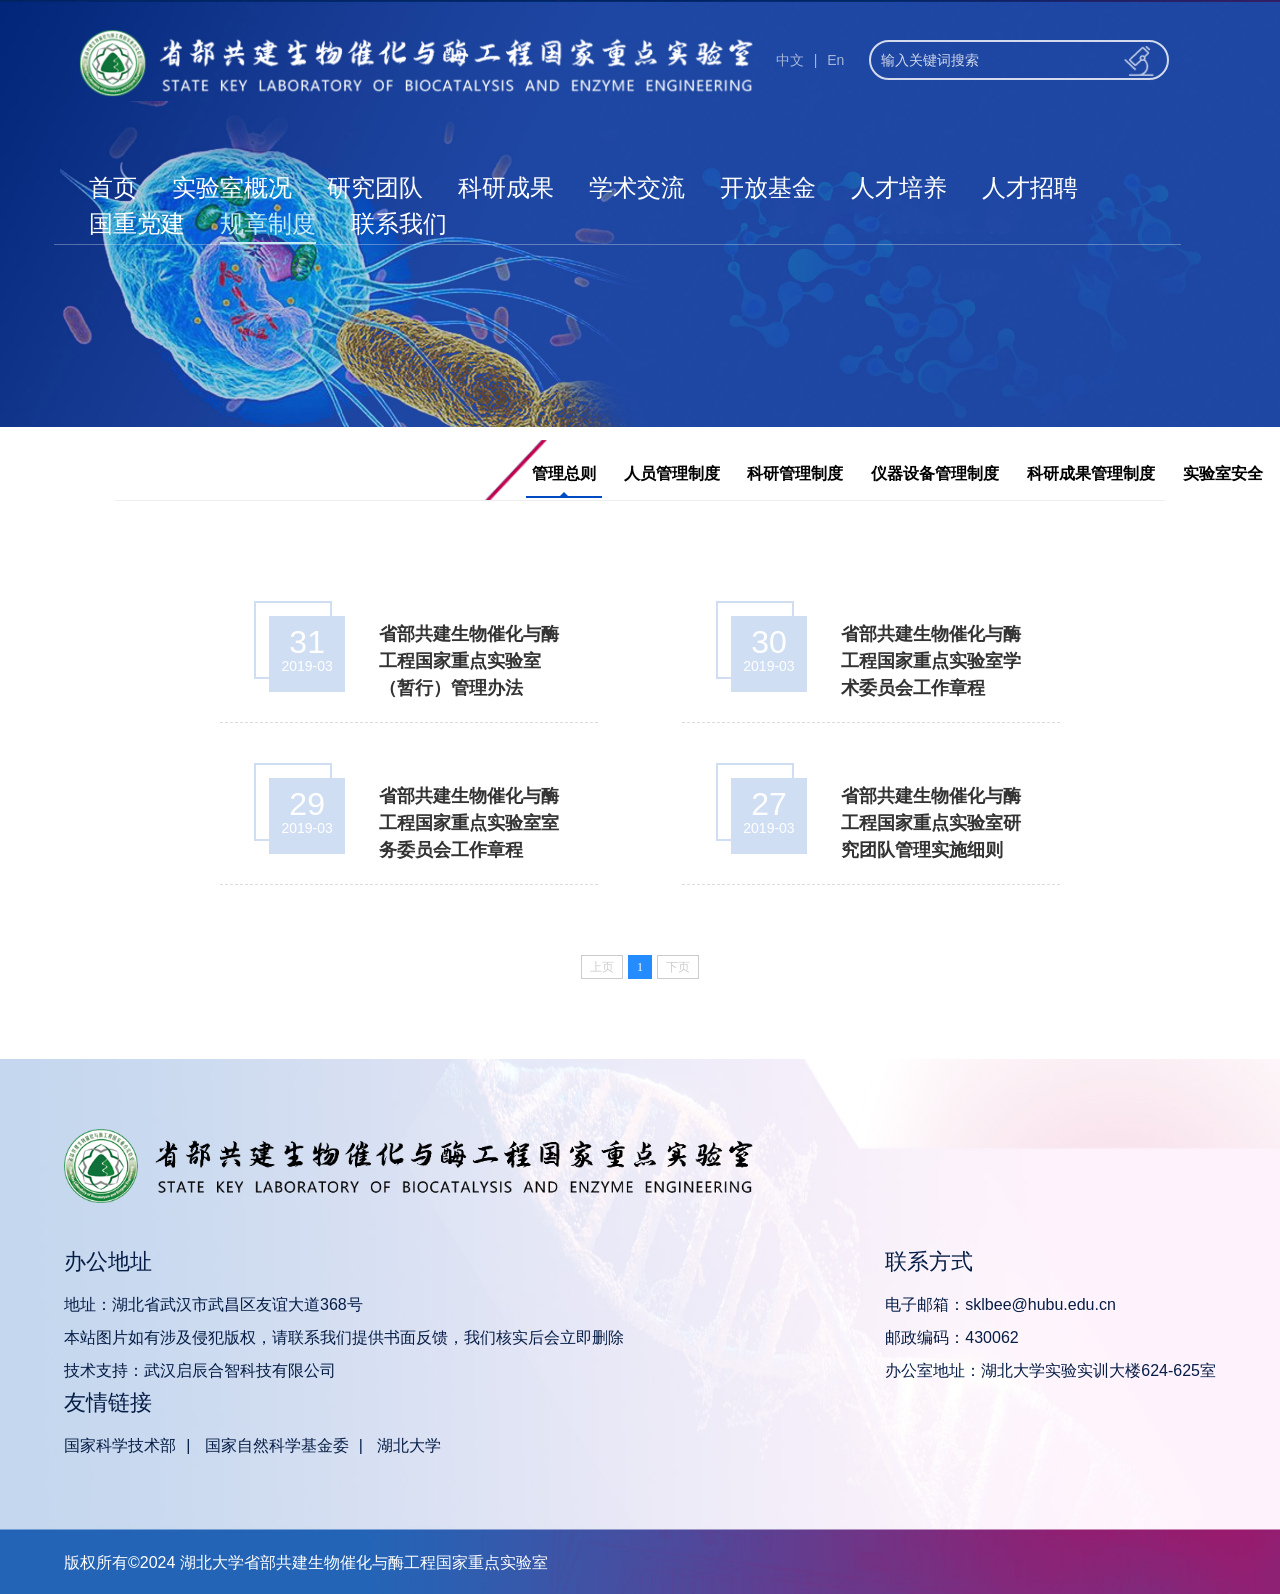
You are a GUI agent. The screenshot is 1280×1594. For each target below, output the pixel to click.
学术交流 (637, 187)
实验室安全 (1223, 473)
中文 (790, 60)
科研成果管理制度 (1091, 473)
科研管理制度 (795, 473)
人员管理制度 (672, 473)
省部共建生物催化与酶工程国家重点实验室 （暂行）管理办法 (469, 661)
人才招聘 (1030, 187)
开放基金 (768, 187)
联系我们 (399, 223)
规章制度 (268, 223)
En (835, 60)
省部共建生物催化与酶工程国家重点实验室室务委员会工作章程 (469, 823)
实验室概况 (232, 187)
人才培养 (899, 187)
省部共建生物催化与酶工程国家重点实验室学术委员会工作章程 (931, 661)
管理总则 (564, 473)
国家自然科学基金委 (277, 1445)
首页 (113, 187)
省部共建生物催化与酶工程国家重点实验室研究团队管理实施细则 (931, 823)
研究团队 (375, 187)
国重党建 (137, 223)
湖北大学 (409, 1445)
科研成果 (506, 187)
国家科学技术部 (120, 1445)
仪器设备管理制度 (935, 473)
